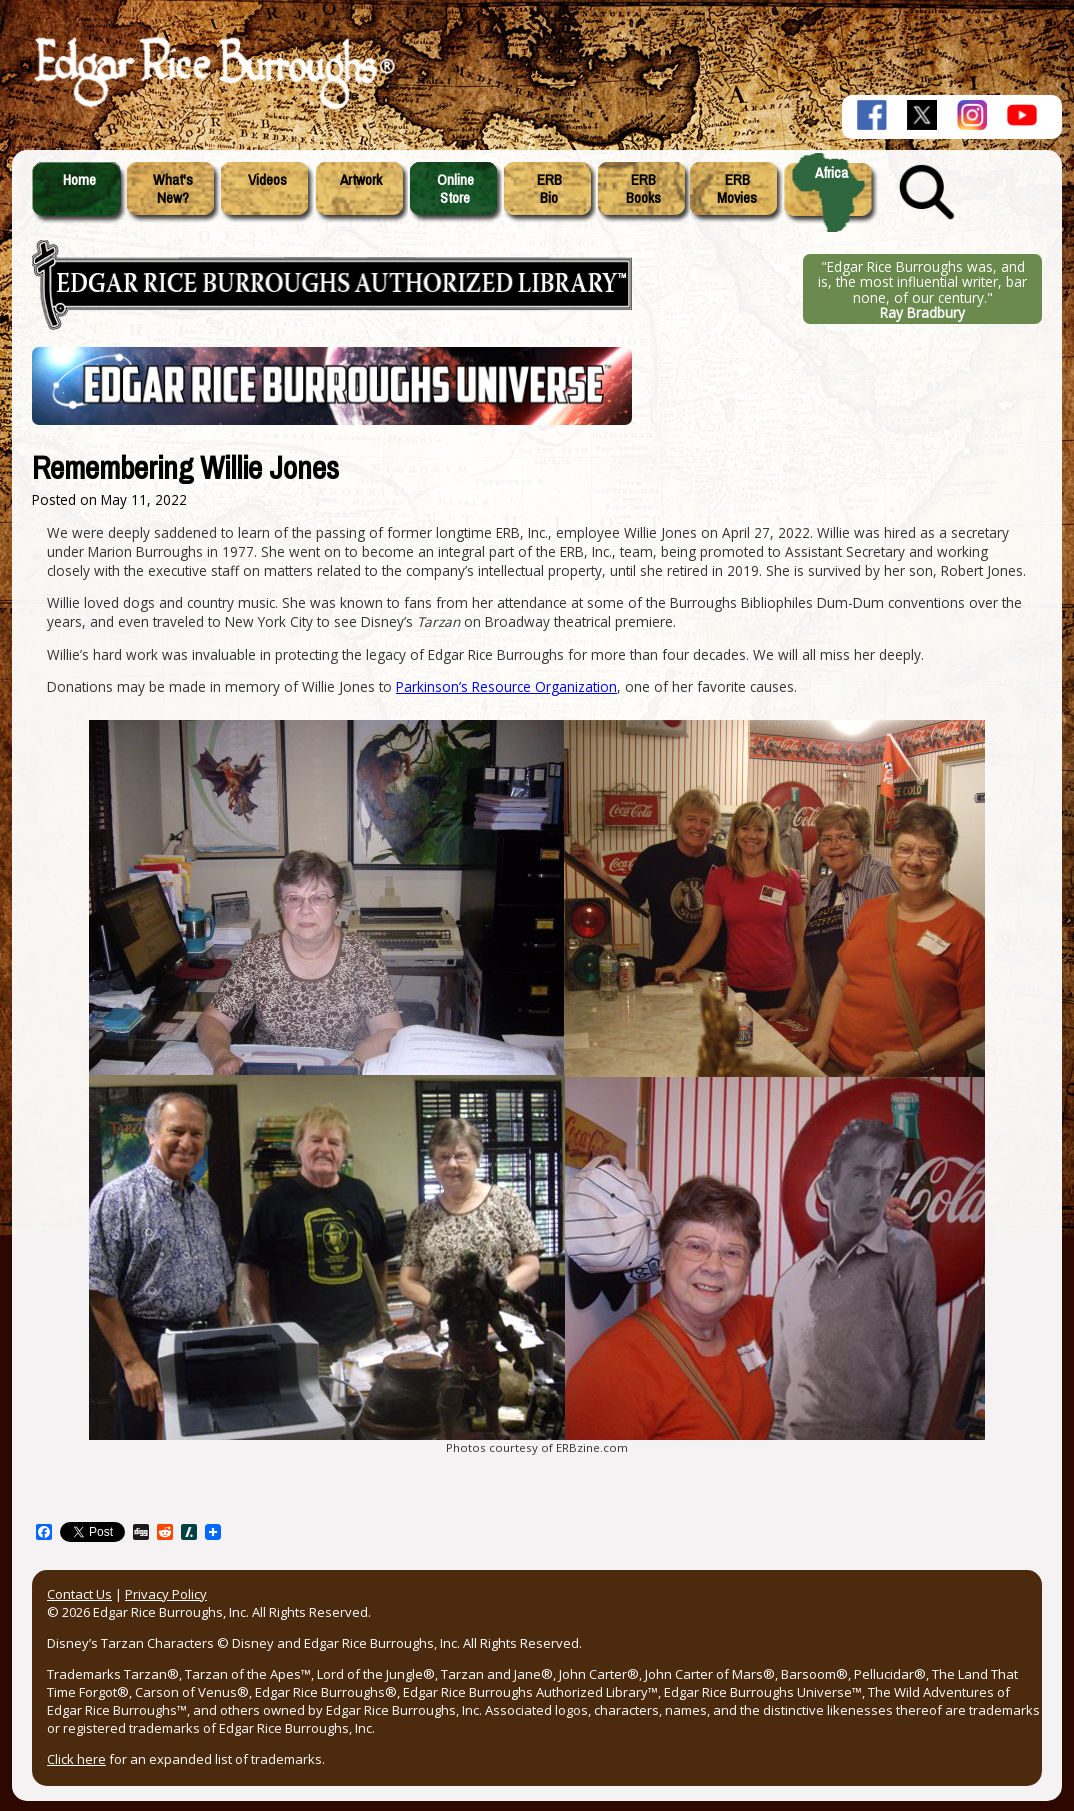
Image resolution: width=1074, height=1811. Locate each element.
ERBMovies (737, 189)
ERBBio (549, 189)
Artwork (361, 180)
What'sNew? (173, 189)
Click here (76, 1759)
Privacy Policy (166, 1594)
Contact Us (79, 1594)
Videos (267, 180)
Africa (831, 173)
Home (79, 180)
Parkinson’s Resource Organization (506, 686)
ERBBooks (643, 189)
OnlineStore (455, 189)
